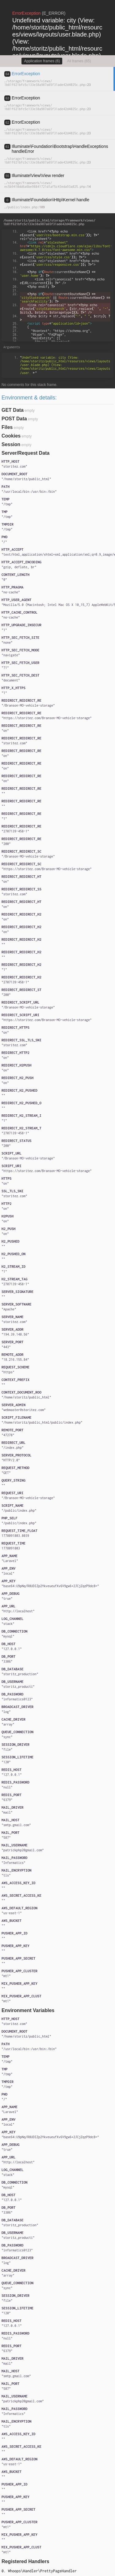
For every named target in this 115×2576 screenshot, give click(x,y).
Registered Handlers (25, 2561)
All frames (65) (79, 61)
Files (7, 427)
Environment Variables (28, 2010)
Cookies (11, 435)
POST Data (14, 418)
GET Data (13, 410)
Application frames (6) (42, 61)
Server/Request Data (26, 453)
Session (11, 444)
